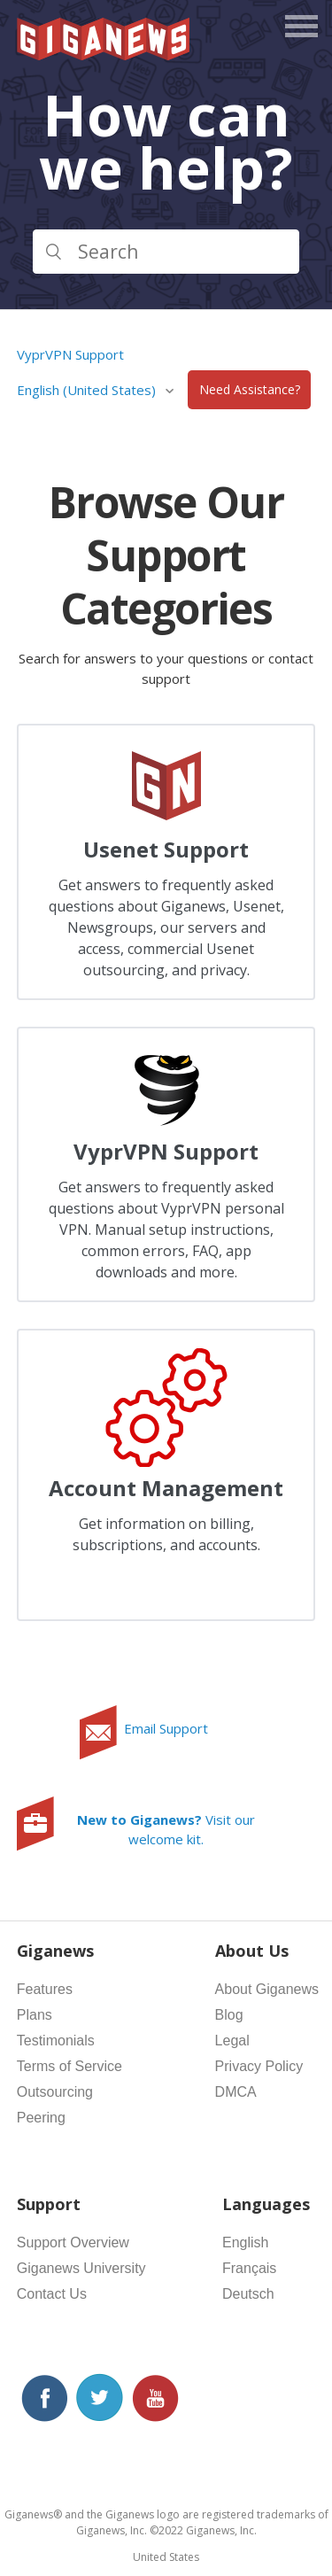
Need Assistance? (249, 390)
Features (45, 1989)
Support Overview (73, 2242)
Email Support (166, 1728)
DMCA (236, 2091)
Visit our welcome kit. (166, 1830)
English (245, 2242)
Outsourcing (55, 2091)
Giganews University (81, 2268)
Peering (41, 2117)
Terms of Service (69, 2066)
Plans (34, 2014)
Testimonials (56, 2040)
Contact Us (52, 2293)
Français (249, 2268)
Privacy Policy (259, 2066)
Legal (232, 2040)
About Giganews (267, 1989)
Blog (229, 2014)
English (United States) (88, 390)
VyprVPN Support (70, 354)
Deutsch (248, 2293)
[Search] (166, 251)
